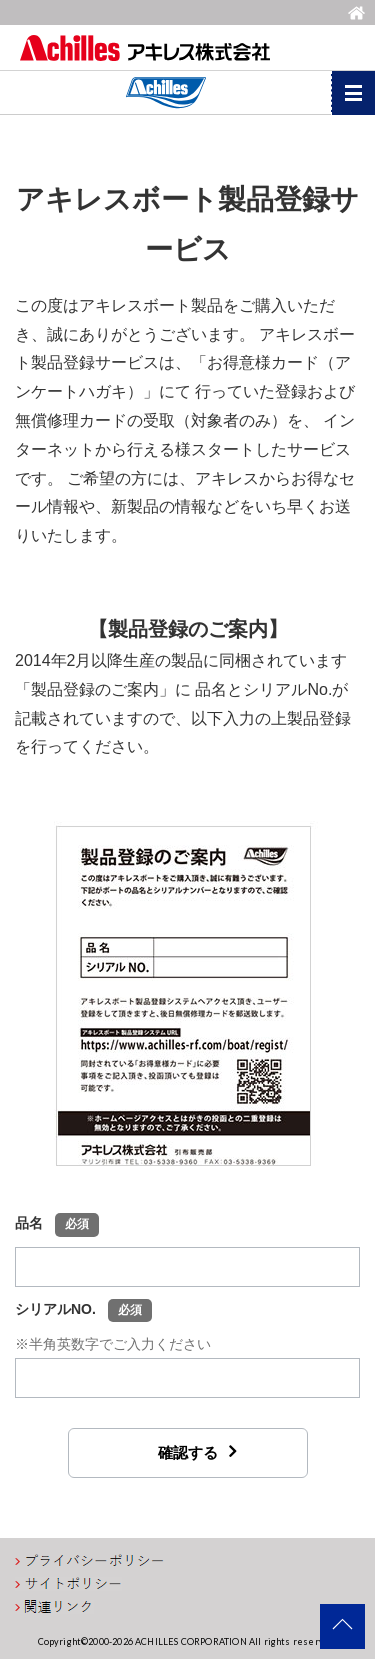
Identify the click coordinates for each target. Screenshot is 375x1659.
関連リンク (54, 1607)
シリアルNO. (83, 1311)
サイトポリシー (68, 1584)
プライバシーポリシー (90, 1561)
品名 (57, 1225)
